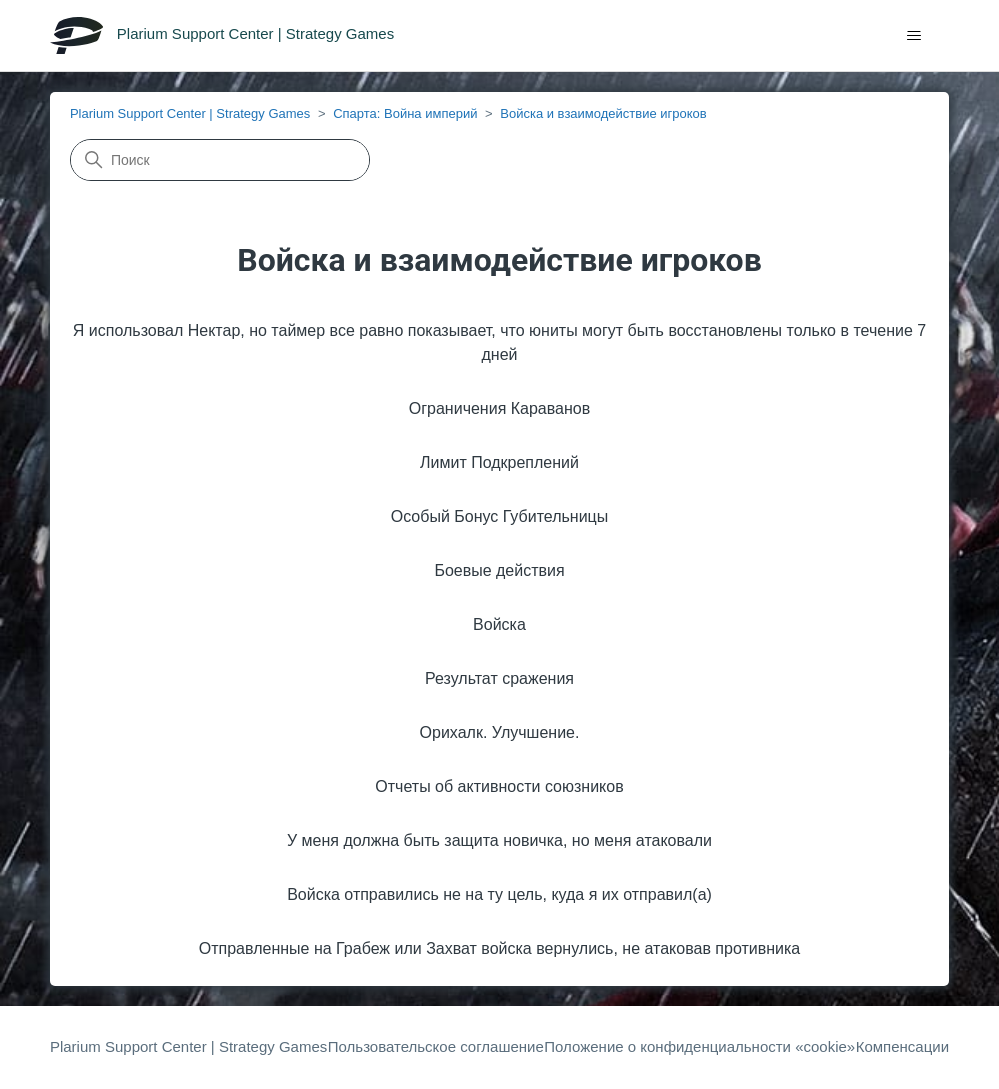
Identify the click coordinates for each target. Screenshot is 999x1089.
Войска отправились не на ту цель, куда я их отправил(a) (499, 894)
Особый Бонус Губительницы (500, 516)
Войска (499, 624)
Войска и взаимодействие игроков (603, 113)
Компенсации (902, 1046)
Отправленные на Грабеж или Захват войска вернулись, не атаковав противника (499, 948)
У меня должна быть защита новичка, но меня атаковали (499, 840)
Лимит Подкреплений (499, 462)
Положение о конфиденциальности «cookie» (699, 1046)
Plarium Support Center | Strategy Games (190, 113)
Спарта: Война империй (405, 113)
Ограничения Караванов (499, 408)
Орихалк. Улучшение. (500, 732)
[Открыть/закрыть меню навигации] (913, 36)
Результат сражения (499, 678)
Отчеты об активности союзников (499, 786)
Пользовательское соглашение (436, 1046)
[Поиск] (220, 160)
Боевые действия (499, 570)
